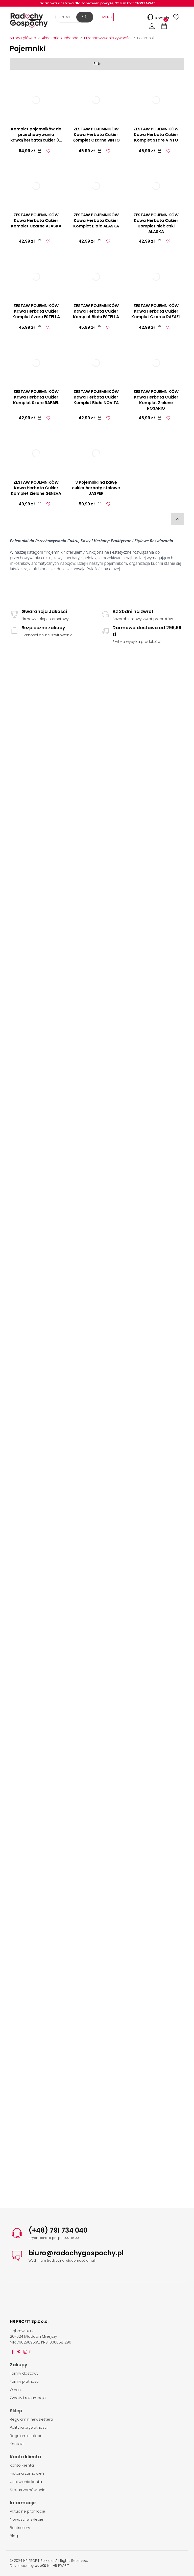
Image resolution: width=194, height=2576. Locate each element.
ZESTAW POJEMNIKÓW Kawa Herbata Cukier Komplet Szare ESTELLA (36, 311)
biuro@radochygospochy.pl (76, 2253)
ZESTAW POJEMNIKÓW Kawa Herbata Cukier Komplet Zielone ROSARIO (156, 400)
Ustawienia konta (26, 2481)
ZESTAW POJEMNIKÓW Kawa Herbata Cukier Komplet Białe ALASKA (96, 220)
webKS (40, 2565)
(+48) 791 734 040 (58, 2230)
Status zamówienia (27, 2489)
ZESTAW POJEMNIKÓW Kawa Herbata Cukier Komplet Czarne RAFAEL (156, 311)
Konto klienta (25, 2456)
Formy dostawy (24, 2373)
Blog (14, 2535)
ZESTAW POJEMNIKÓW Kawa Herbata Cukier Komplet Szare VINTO (156, 134)
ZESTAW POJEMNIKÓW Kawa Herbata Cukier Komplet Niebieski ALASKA (156, 223)
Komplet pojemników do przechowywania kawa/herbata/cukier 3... (36, 134)
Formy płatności (24, 2381)
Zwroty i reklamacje (28, 2397)
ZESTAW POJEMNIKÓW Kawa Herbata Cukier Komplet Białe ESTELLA (96, 311)
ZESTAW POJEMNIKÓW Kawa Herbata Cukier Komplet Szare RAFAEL (36, 397)
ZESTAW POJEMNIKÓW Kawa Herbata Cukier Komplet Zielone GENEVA (36, 487)
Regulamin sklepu (26, 2435)
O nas (15, 2389)
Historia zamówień (27, 2473)
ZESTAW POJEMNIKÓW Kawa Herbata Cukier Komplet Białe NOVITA (96, 397)
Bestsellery (20, 2527)
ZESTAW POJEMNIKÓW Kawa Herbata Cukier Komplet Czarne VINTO (96, 134)
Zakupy (18, 2364)
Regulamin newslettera (31, 2419)
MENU (107, 16)
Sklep (16, 2410)
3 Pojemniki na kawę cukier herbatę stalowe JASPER (96, 487)
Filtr (97, 63)
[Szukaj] (74, 17)
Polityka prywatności (28, 2427)
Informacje (23, 2502)
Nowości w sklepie (26, 2519)
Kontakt (157, 17)
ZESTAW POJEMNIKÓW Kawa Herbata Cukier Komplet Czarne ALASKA (36, 220)
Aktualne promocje (27, 2511)
